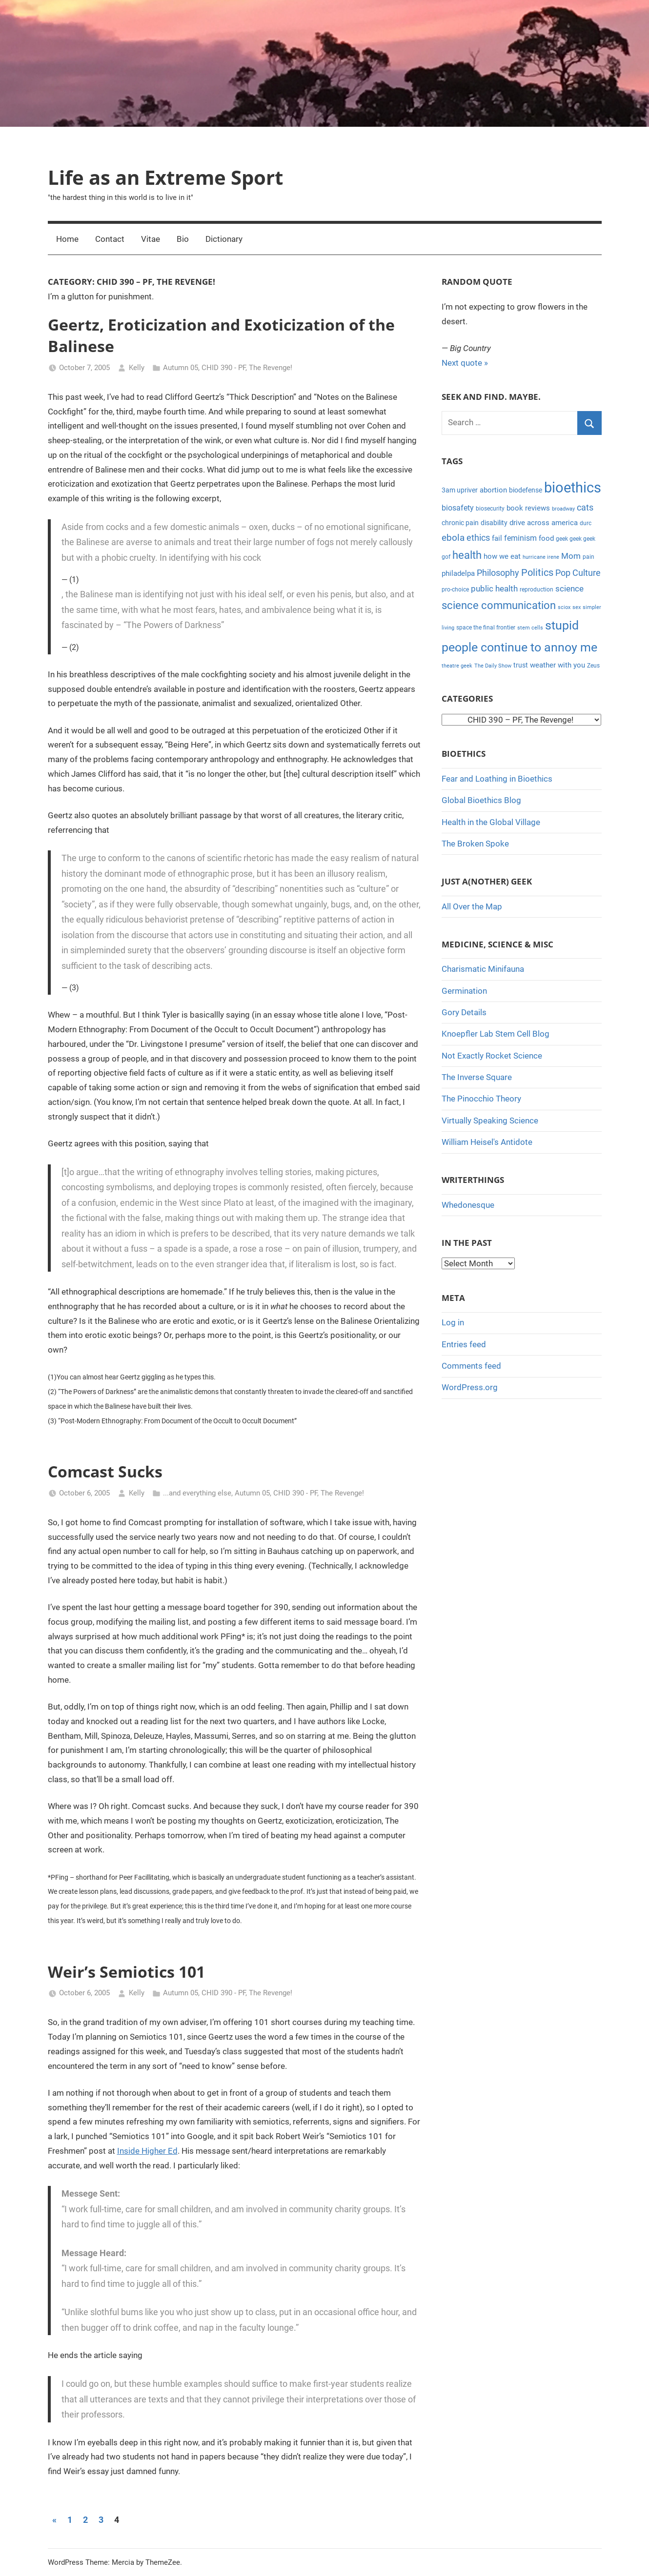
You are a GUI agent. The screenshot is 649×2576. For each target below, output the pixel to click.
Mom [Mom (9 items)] (571, 556)
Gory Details (464, 1012)
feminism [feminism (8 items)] (520, 538)
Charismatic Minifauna (483, 969)
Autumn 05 (180, 367)
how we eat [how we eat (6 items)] (502, 556)
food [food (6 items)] (546, 538)
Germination (464, 991)
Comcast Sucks (105, 1471)
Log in (453, 1322)
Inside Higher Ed (147, 2151)
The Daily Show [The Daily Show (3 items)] (492, 666)
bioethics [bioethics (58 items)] (572, 487)
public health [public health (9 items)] (494, 588)
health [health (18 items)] (467, 555)
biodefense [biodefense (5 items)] (525, 490)
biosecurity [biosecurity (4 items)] (490, 508)
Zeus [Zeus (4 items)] (593, 665)
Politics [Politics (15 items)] (537, 572)
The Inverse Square (477, 1077)
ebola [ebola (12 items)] (453, 537)
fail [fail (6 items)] (497, 538)
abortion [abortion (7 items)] (493, 490)
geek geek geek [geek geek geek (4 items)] (575, 538)
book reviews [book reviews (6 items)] (528, 508)
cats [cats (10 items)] (585, 507)
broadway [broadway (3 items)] (563, 509)
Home (67, 239)
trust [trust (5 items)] (520, 665)
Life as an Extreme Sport (165, 177)
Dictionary (224, 239)
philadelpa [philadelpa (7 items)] (458, 573)
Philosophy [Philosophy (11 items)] (498, 573)
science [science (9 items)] (569, 588)
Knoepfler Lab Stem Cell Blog (495, 1034)
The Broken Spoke (475, 843)
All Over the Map (472, 906)
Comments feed (471, 1366)
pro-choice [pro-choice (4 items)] (455, 589)
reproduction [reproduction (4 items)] (536, 589)
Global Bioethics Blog (481, 800)
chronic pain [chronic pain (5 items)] (460, 523)
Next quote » (465, 363)
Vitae (150, 239)
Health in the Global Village (491, 822)
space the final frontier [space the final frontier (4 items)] (485, 627)
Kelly (136, 367)
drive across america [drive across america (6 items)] (543, 522)
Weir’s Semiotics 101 (126, 1971)
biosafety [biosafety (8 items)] (458, 507)
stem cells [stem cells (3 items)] (530, 628)
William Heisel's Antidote (487, 1142)
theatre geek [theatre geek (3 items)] (457, 666)
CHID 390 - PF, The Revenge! (247, 367)
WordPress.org (470, 1387)
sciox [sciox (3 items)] (564, 607)
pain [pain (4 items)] (588, 556)
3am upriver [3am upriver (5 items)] (460, 490)
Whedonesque (468, 1205)
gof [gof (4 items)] (446, 556)
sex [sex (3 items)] (576, 607)
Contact (109, 239)
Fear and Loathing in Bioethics (497, 779)
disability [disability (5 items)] (494, 523)
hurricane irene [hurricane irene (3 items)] (541, 557)
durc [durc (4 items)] (585, 523)
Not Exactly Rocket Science (492, 1056)
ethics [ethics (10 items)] (478, 538)
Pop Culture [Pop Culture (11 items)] (578, 573)
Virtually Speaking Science (490, 1120)
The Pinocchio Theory (481, 1098)
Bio (183, 239)
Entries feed (464, 1344)
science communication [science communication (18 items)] (499, 605)
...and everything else (197, 1493)
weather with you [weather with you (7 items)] (557, 665)
